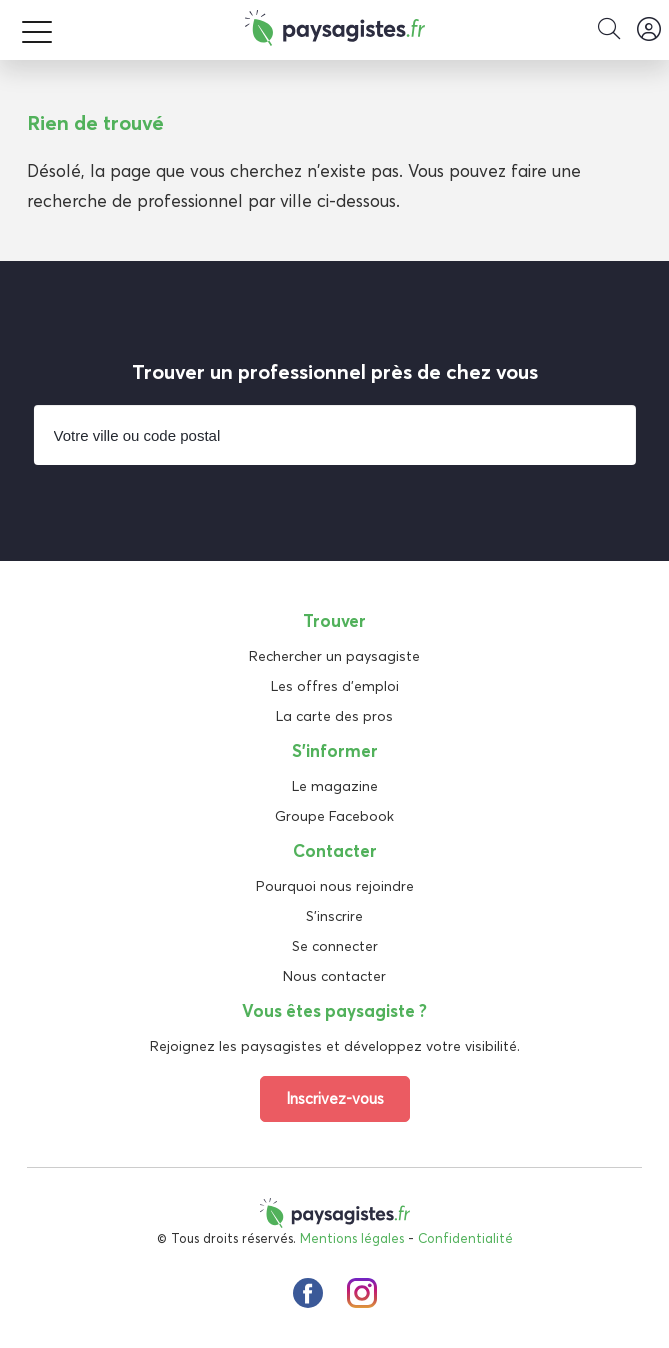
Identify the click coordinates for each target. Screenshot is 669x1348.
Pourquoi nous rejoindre (335, 886)
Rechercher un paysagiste (334, 656)
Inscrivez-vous (335, 1098)
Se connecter (335, 946)
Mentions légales (352, 1238)
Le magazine (335, 786)
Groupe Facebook (334, 816)
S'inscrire (334, 916)
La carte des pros (334, 716)
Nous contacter (334, 976)
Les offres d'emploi (335, 686)
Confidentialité (465, 1238)
